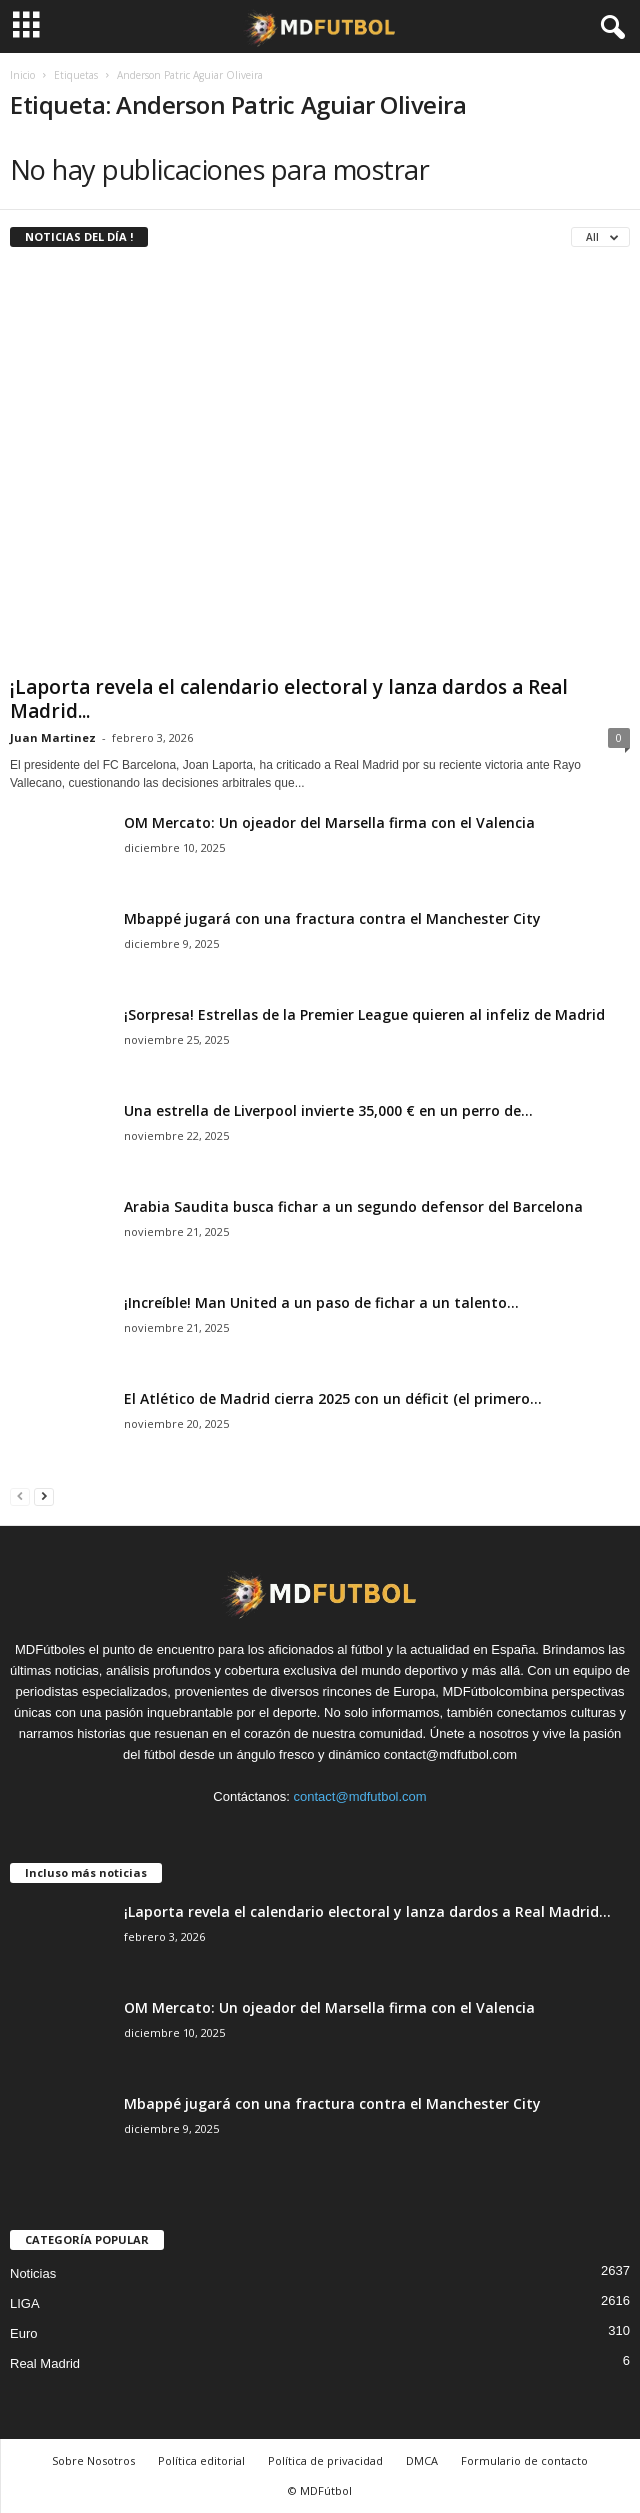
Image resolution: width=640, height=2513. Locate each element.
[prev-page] (20, 1495)
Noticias (33, 2273)
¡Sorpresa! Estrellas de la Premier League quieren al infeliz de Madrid (364, 1014)
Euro (23, 2333)
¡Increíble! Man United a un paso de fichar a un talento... (321, 1302)
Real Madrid (45, 2363)
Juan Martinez (53, 737)
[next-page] (44, 1495)
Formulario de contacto (524, 2460)
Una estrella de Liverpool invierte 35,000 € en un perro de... (328, 1110)
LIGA (25, 2303)
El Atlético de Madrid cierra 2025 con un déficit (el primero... (333, 1398)
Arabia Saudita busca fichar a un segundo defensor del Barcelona (353, 1206)
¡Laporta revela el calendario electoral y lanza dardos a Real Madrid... (289, 699)
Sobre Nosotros (93, 2460)
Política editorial (201, 2460)
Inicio (22, 75)
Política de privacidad (325, 2460)
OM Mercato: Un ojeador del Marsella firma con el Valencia (329, 822)
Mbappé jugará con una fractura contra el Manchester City (332, 918)
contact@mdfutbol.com (360, 1796)
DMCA (422, 2460)
